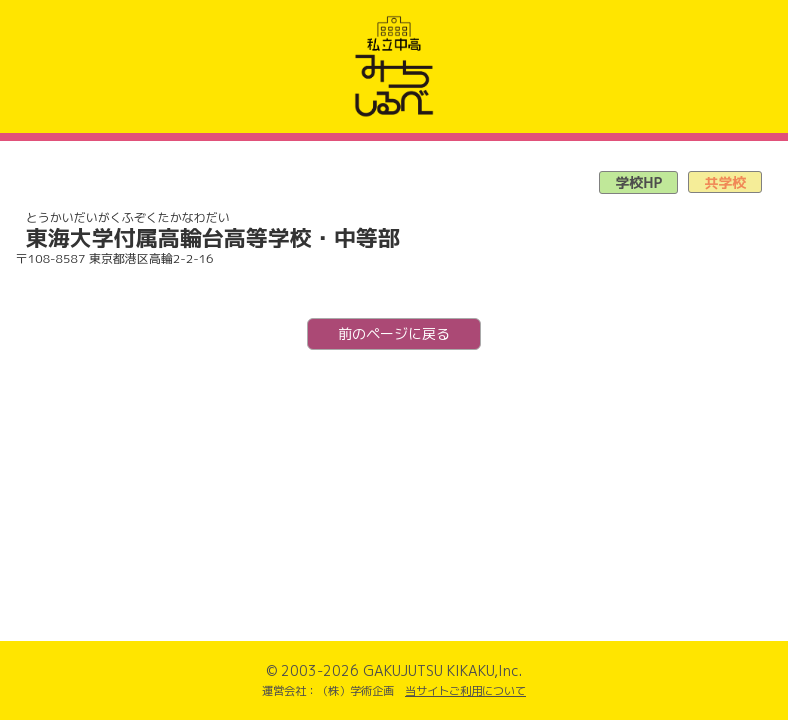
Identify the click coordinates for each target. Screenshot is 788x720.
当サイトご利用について (465, 691)
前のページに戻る (394, 333)
